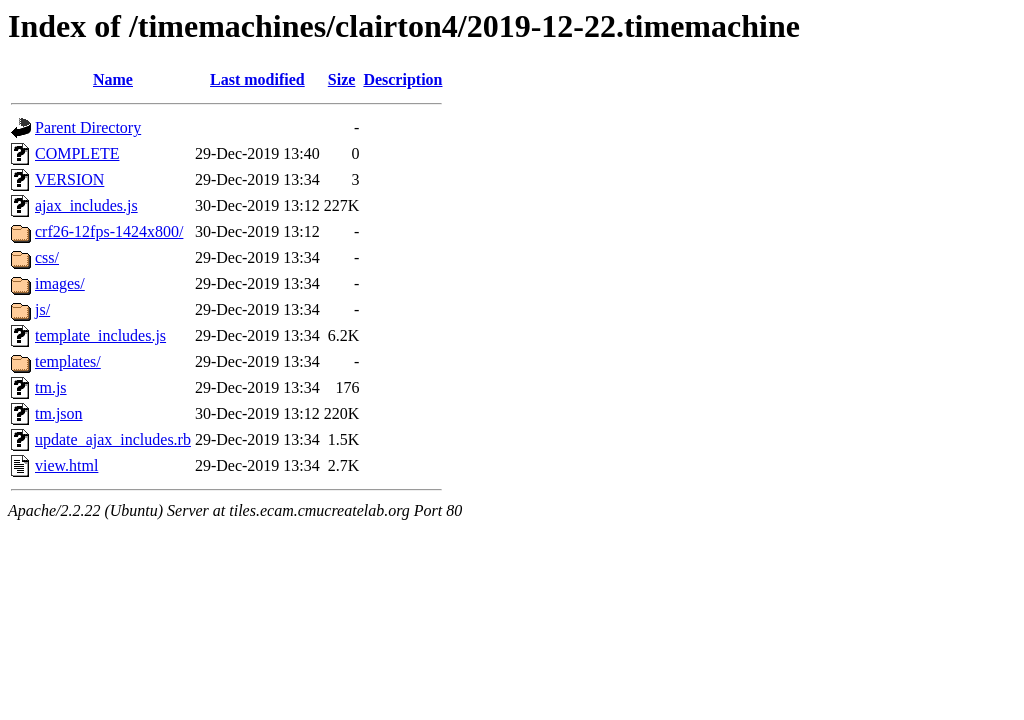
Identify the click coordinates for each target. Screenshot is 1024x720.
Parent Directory (88, 127)
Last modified (257, 79)
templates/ (68, 361)
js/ (42, 309)
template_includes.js (100, 335)
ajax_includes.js (86, 205)
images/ (60, 283)
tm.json (59, 413)
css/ (47, 257)
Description (402, 79)
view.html (66, 465)
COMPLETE (77, 153)
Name (113, 79)
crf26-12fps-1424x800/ (109, 231)
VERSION (69, 179)
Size (342, 79)
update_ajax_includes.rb (113, 439)
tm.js (51, 387)
